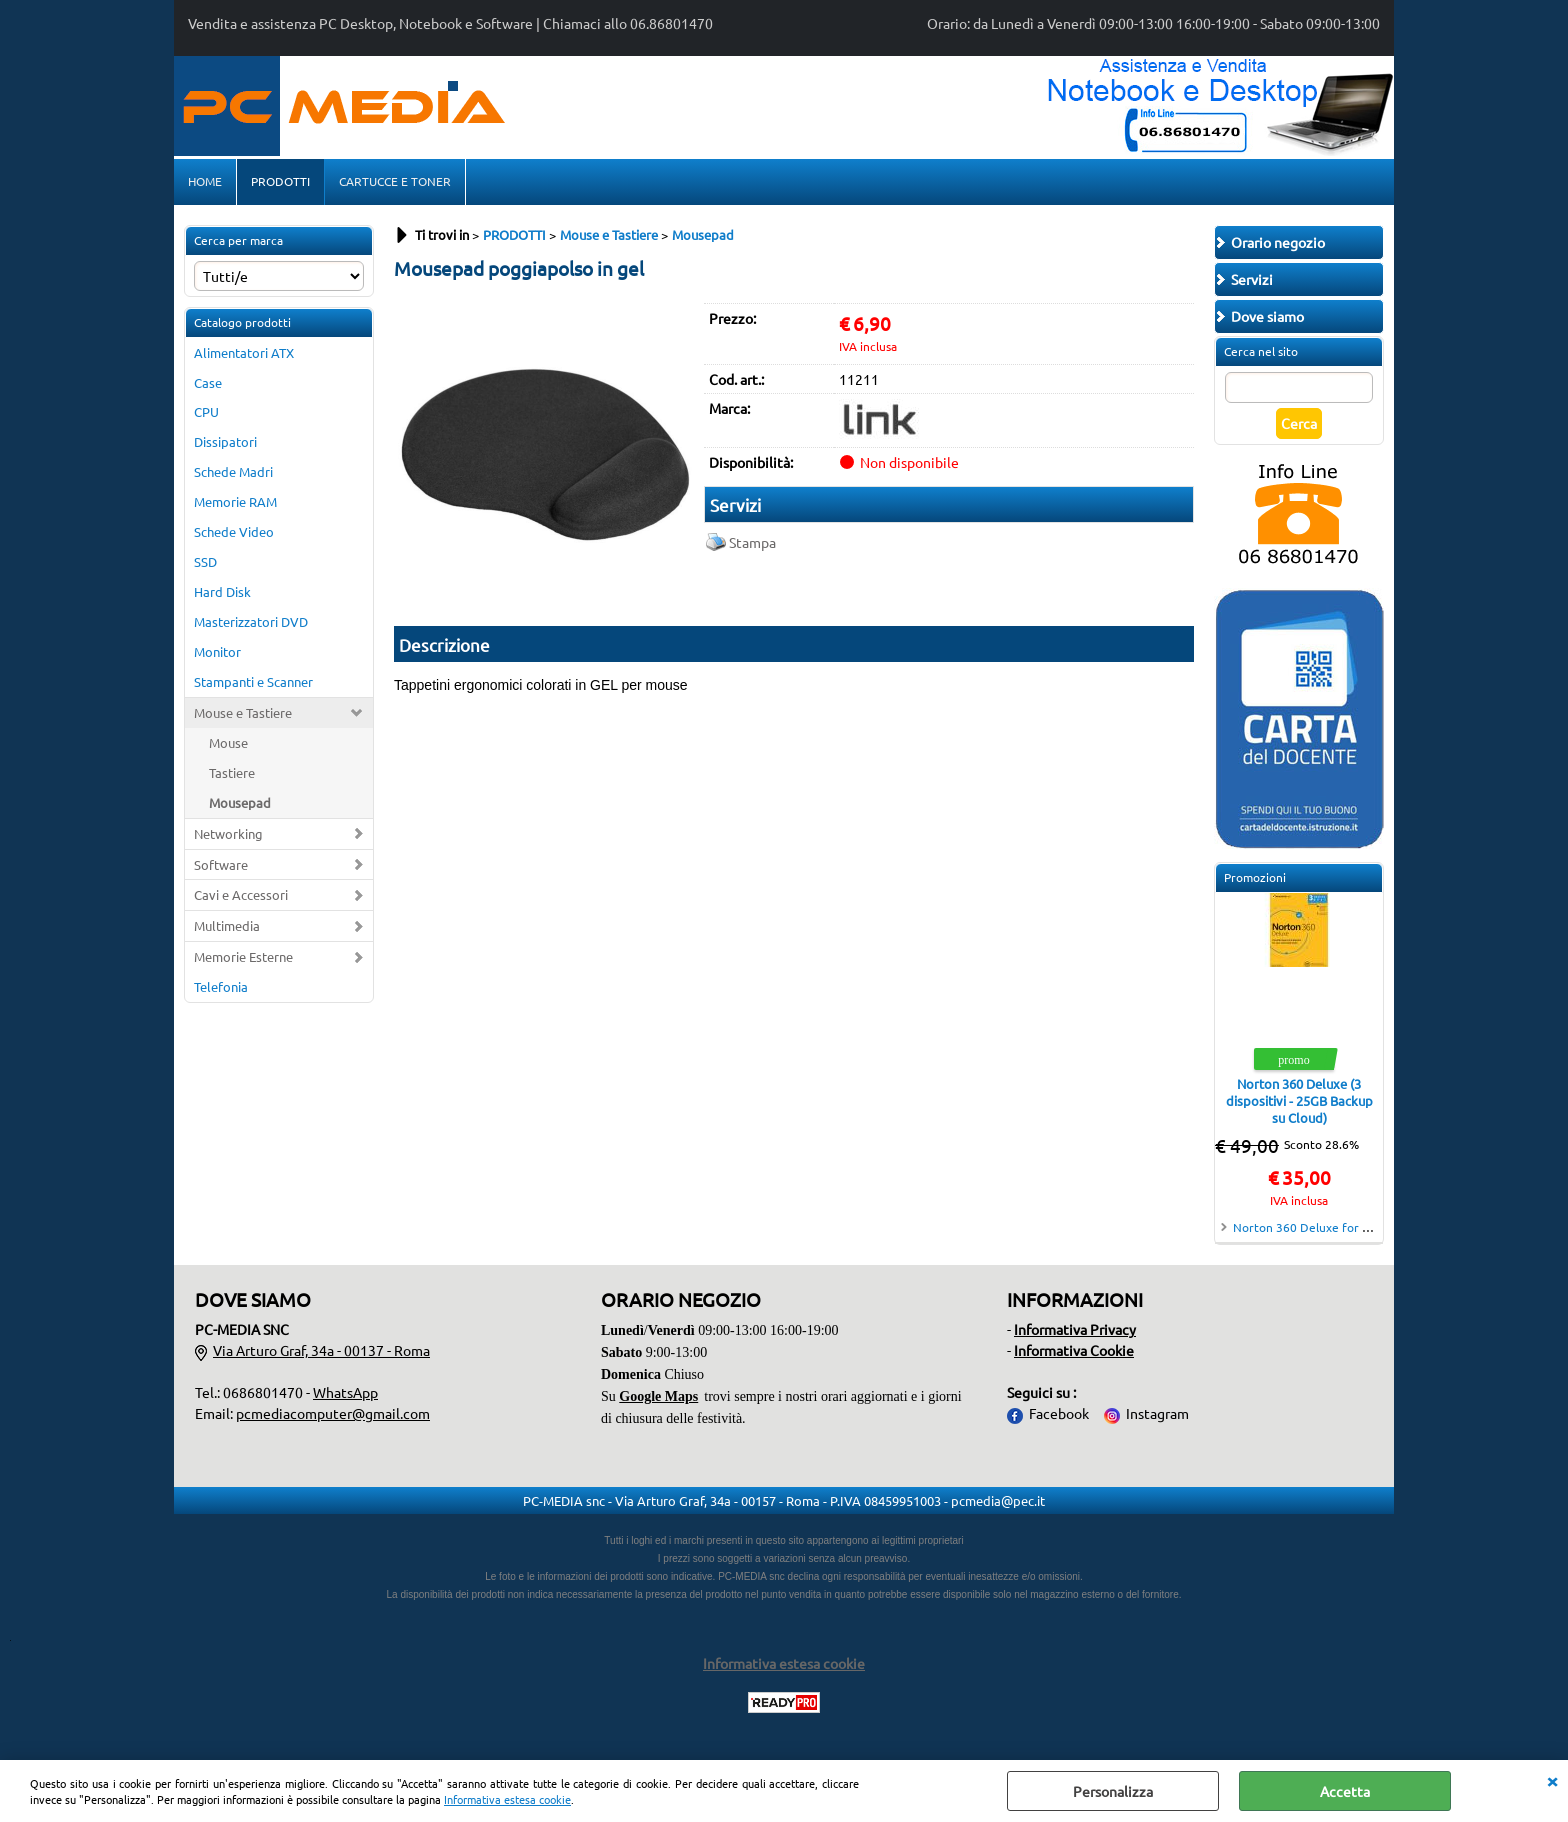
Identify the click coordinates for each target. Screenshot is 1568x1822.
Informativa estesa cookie (507, 1799)
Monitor (217, 651)
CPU (206, 411)
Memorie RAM (235, 501)
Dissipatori (225, 441)
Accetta (1345, 1791)
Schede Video (234, 531)
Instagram (1157, 1413)
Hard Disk (222, 591)
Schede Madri (233, 471)
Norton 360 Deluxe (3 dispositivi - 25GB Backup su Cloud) (1299, 1100)
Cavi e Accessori (241, 894)
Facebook (1059, 1413)
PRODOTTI (280, 181)
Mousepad (240, 802)
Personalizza (1113, 1791)
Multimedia (227, 925)
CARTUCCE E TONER (395, 181)
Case (208, 382)
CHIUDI (1552, 1780)
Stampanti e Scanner (253, 681)
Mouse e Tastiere (243, 712)
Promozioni (1255, 877)
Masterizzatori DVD (251, 621)
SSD (205, 561)
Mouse (228, 742)
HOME (205, 181)
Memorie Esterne (243, 956)
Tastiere (232, 772)
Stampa (752, 542)
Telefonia (221, 986)
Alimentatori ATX (244, 352)
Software (221, 864)
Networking (228, 833)
